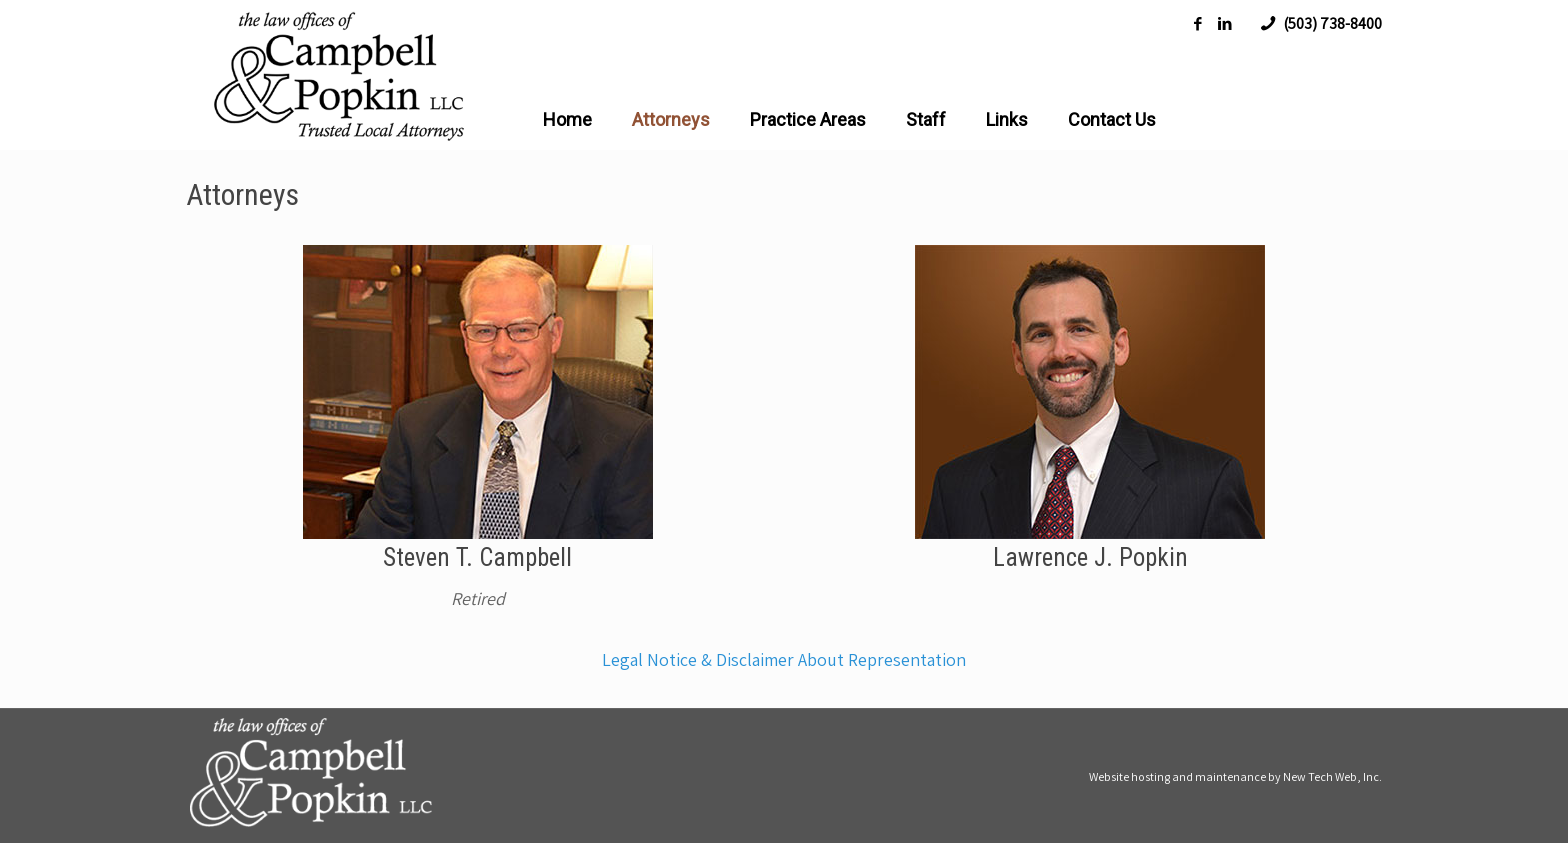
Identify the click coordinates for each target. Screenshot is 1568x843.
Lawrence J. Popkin (1090, 557)
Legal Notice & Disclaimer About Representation (784, 659)
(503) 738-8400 (1332, 23)
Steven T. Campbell (477, 557)
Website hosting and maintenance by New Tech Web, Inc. (1235, 776)
